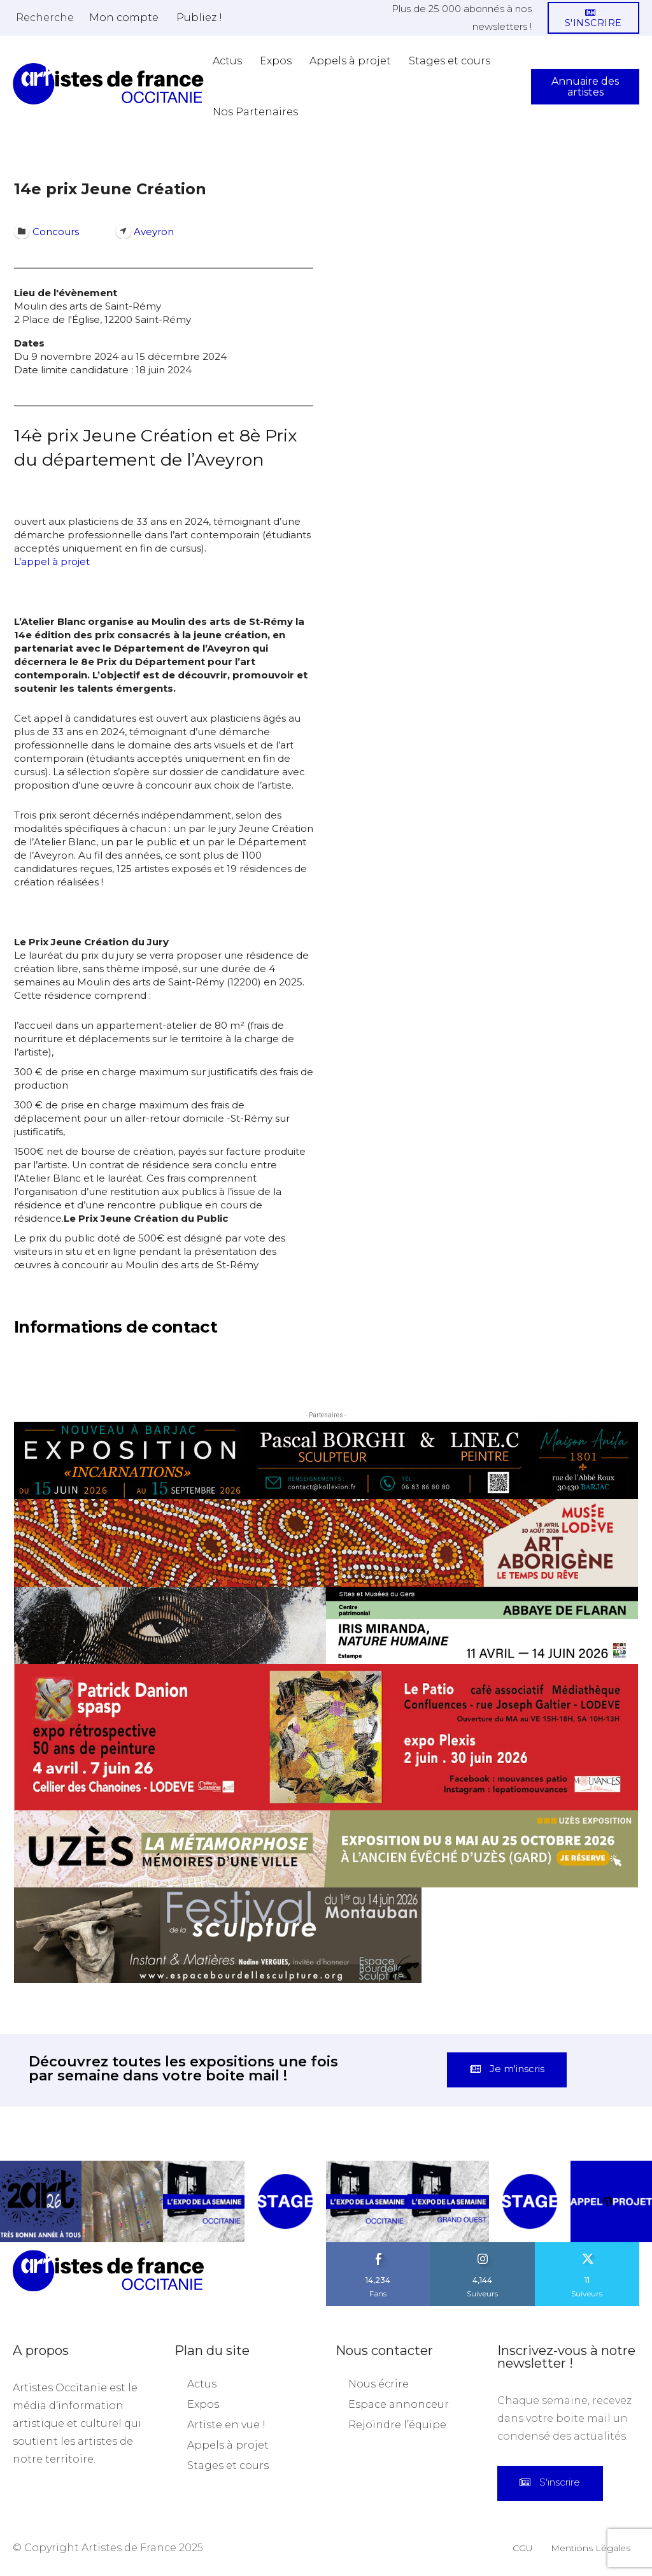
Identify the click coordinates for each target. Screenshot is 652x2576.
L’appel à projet (52, 561)
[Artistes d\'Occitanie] (108, 83)
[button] (45, 17)
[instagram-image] (41, 2201)
